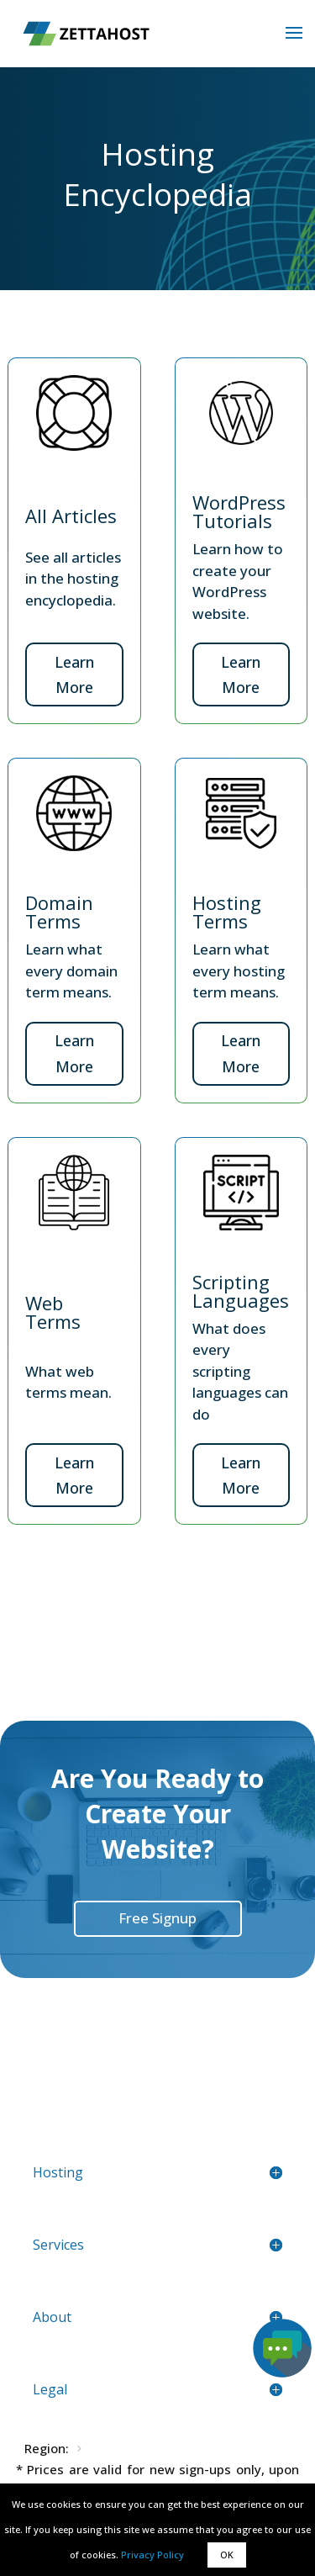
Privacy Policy (152, 2554)
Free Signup (157, 1918)
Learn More (74, 675)
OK (227, 2554)
